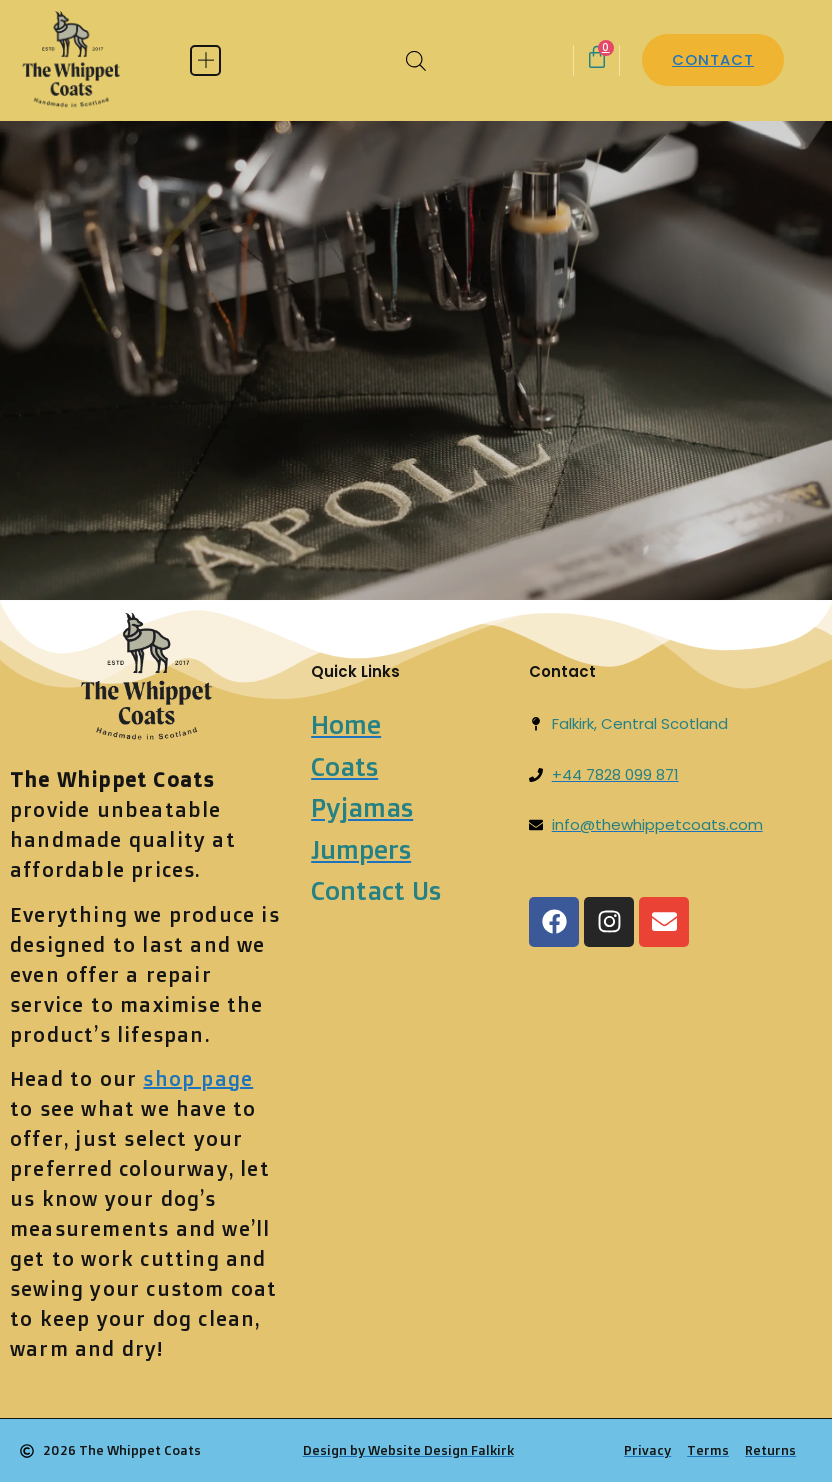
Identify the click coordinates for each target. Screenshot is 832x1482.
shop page (198, 1078)
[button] (205, 60)
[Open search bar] (416, 60)
